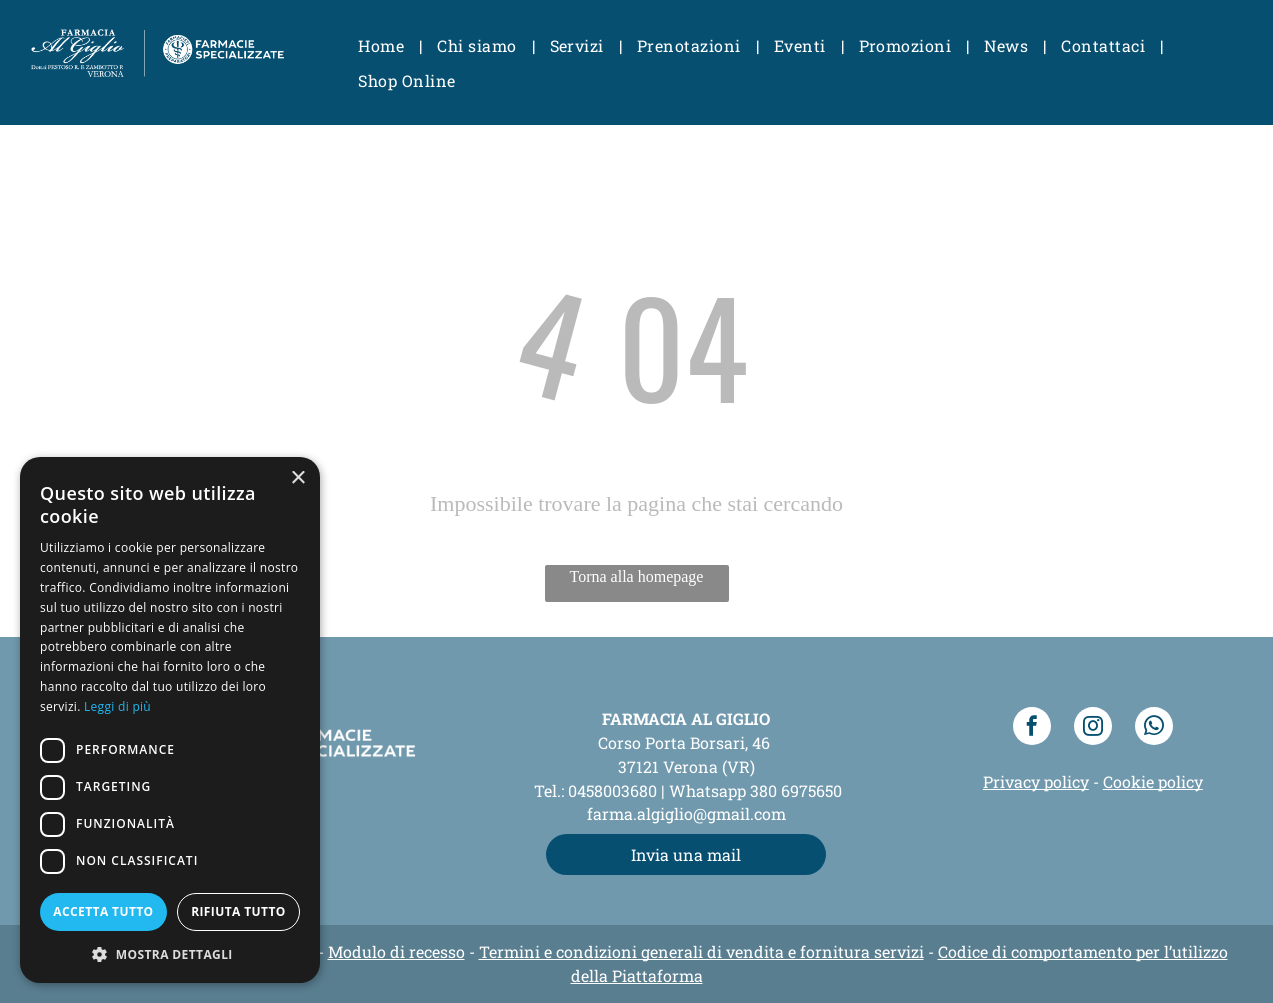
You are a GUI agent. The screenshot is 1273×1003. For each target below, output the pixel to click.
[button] (170, 953)
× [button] (297, 478)
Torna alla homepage (637, 576)
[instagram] (1093, 728)
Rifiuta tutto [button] (238, 911)
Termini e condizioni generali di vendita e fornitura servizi (701, 951)
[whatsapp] (1154, 728)
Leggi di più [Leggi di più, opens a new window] (117, 706)
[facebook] (1032, 728)
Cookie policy (1153, 781)
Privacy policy (1036, 781)
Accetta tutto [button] (103, 911)
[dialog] (170, 720)
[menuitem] (382, 46)
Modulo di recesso (396, 951)
